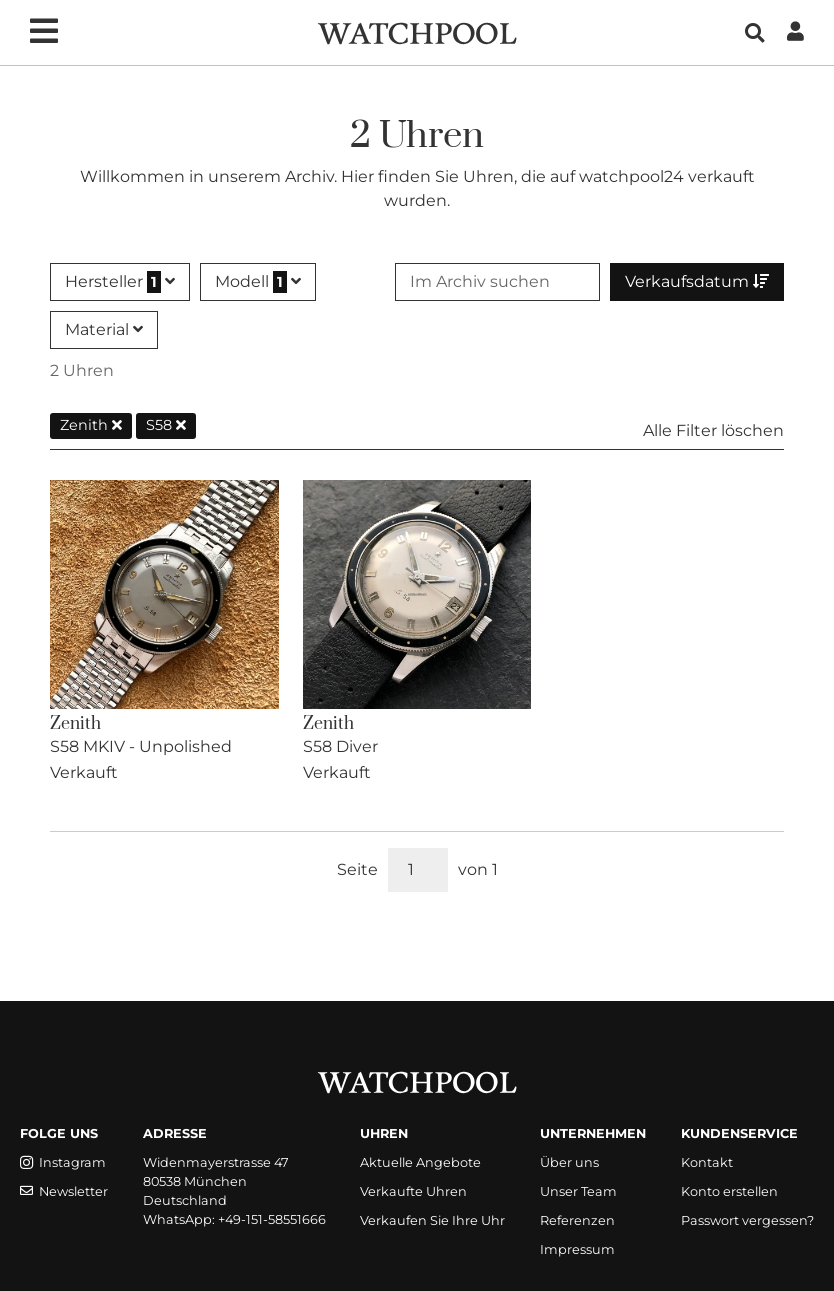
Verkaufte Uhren (413, 1191)
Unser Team (578, 1191)
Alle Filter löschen (713, 430)
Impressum (577, 1249)
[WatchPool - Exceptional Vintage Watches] (417, 31)
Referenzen (577, 1220)
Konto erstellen (729, 1191)
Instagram (63, 1162)
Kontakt (707, 1162)
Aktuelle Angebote (420, 1162)
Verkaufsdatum (697, 281)
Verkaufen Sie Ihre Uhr (432, 1220)
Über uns (569, 1162)
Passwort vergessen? (747, 1220)
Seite (357, 869)
